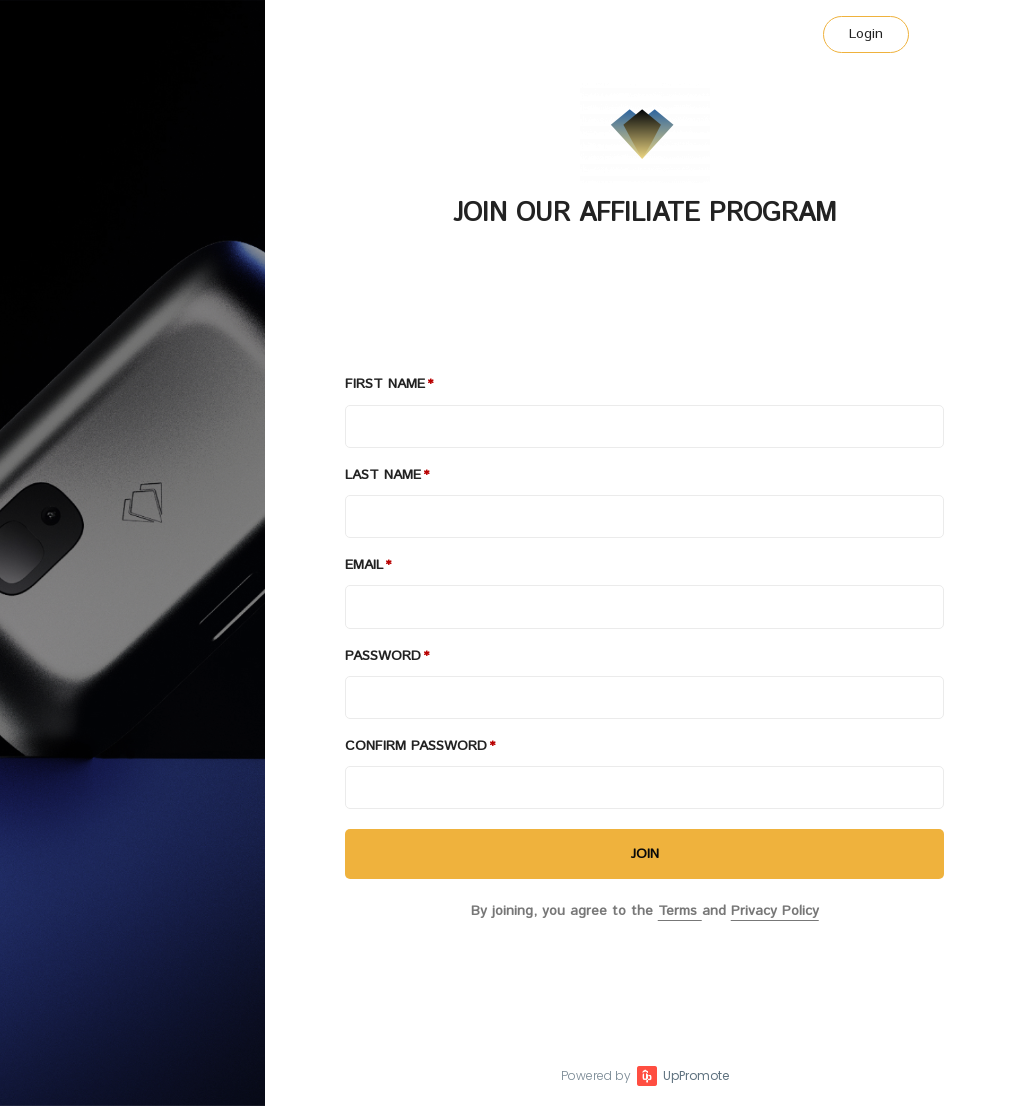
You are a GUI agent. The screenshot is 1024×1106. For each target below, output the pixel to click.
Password (383, 656)
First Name (385, 384)
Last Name (383, 475)
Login (866, 34)
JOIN (645, 854)
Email (364, 565)
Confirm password (416, 746)
